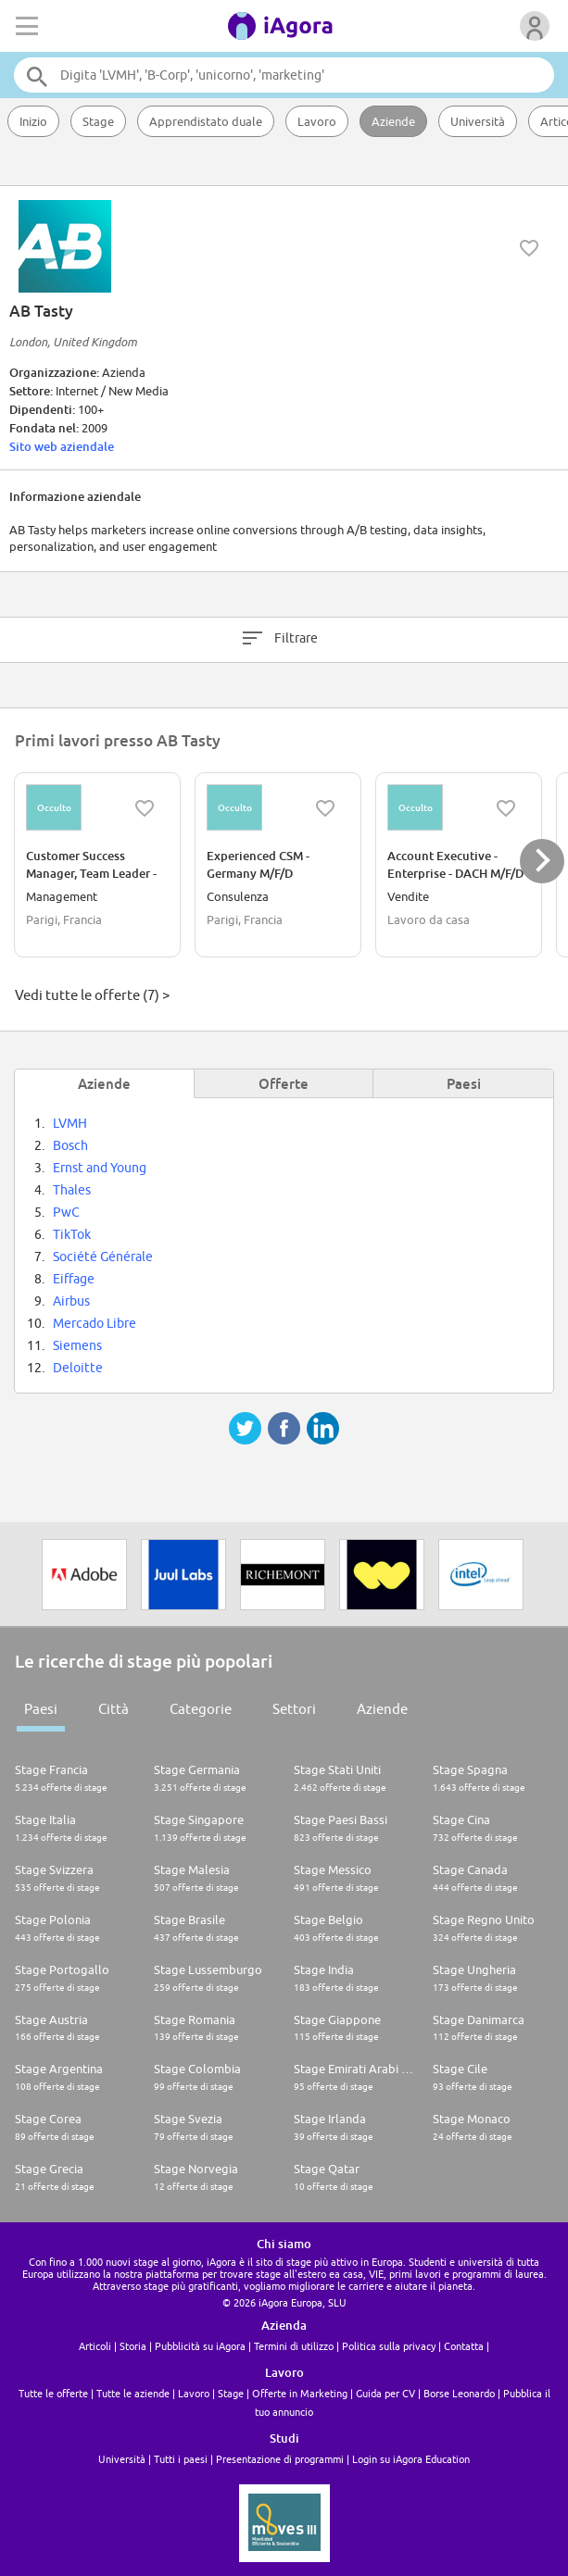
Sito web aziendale (61, 446)
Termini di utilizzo (294, 2346)
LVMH (70, 1123)
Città (113, 1709)
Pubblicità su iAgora (200, 2346)
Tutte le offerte (53, 2393)
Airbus (71, 1301)
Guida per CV (385, 2393)
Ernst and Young (99, 1167)
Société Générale (103, 1256)
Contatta (464, 2346)
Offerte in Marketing (299, 2393)
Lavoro (316, 121)
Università (477, 121)
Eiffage (74, 1278)
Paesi (40, 1709)
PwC (66, 1212)
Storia (133, 2346)
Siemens (77, 1345)
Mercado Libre (94, 1323)
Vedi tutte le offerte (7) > (92, 995)
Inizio (33, 121)
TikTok (72, 1234)
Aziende (393, 121)
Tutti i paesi (181, 2459)
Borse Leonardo (459, 2393)
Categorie (201, 1709)
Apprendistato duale (205, 121)
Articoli (95, 2346)
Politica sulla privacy (388, 2346)
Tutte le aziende (133, 2393)
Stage (98, 121)
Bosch (70, 1145)
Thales (72, 1189)
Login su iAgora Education (411, 2459)
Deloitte (78, 1367)
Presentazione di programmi (280, 2459)
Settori (294, 1709)
